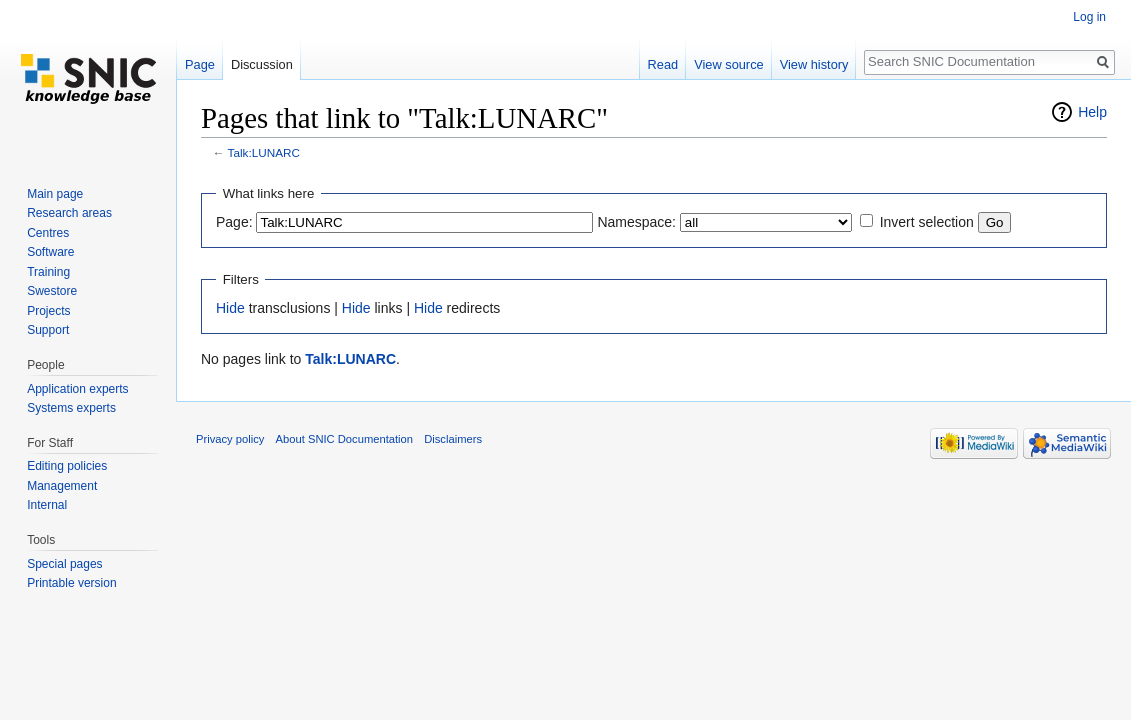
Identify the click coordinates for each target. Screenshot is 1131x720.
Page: (234, 222)
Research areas (69, 213)
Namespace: (636, 222)
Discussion (262, 64)
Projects (48, 311)
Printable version (71, 583)
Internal (47, 505)
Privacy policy (230, 439)
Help (1092, 112)
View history (814, 64)
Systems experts (71, 408)
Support (48, 330)
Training (48, 272)
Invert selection (927, 222)
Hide (230, 308)
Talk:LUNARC (264, 152)
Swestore (52, 291)
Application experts (77, 389)
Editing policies (67, 466)
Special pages (64, 564)
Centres (48, 233)
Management (62, 486)
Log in (1089, 17)
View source (728, 64)
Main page (55, 194)
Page (200, 64)
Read (663, 64)
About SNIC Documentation (344, 439)
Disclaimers (453, 439)
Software (50, 252)
